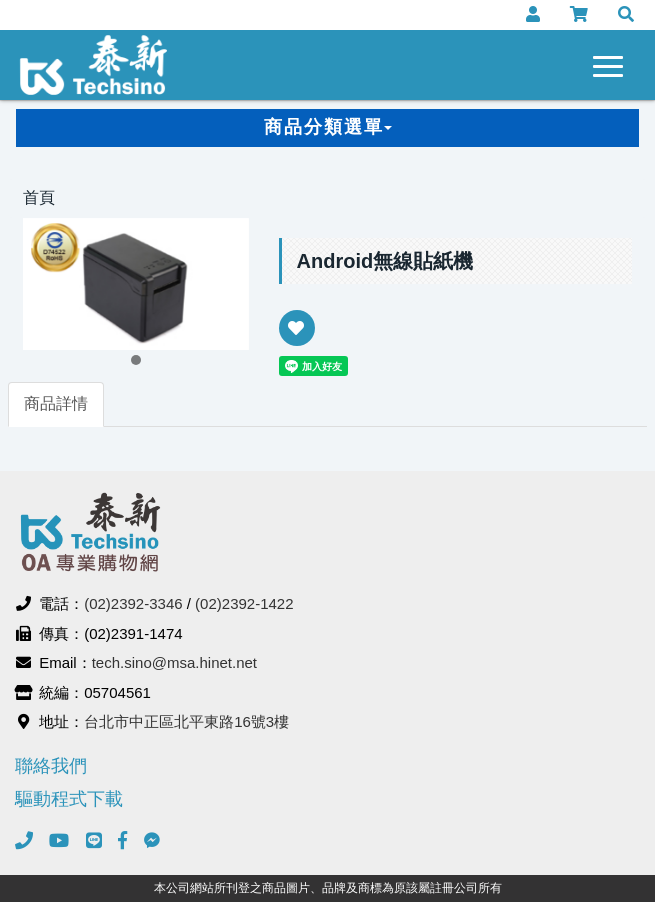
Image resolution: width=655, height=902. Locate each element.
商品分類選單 (328, 127)
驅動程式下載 (69, 799)
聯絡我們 (51, 766)
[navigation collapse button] (612, 63)
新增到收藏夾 (297, 341)
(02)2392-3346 (133, 603)
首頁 (39, 197)
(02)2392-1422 (244, 603)
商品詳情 (56, 403)
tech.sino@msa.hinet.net (174, 662)
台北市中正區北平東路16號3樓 (186, 721)
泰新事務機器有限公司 (94, 65)
